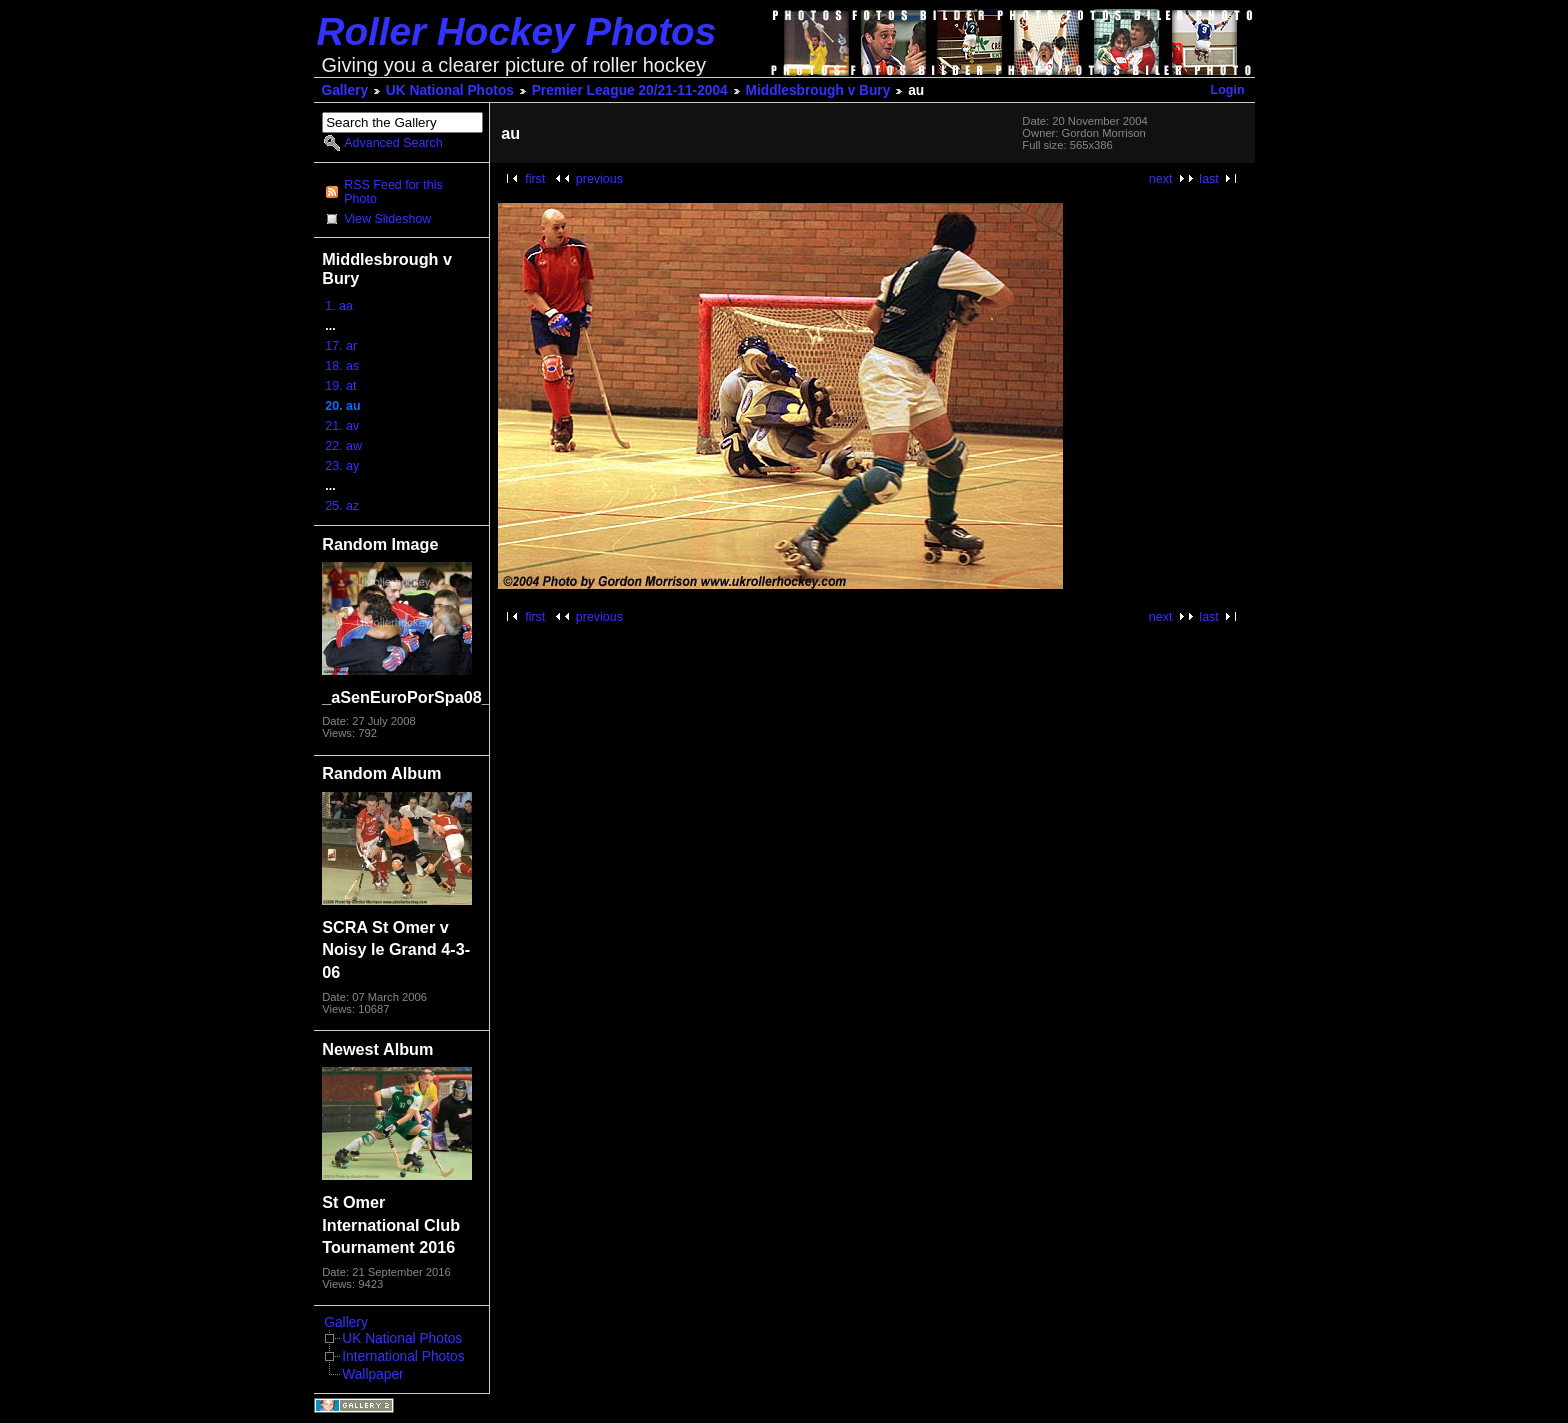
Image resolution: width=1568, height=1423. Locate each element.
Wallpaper (372, 1374)
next (1161, 179)
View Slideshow (387, 219)
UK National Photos (450, 90)
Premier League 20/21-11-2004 (630, 90)
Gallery (345, 90)
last (1208, 179)
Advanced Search (393, 143)
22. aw (343, 446)
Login (1228, 90)
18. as (342, 366)
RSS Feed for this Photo (393, 192)
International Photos (403, 1356)
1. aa (339, 306)
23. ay (342, 466)
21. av (342, 426)
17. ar (341, 346)
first (535, 179)
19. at (340, 386)
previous (599, 179)
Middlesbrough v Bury (818, 90)
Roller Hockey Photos (517, 31)
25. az (342, 506)
